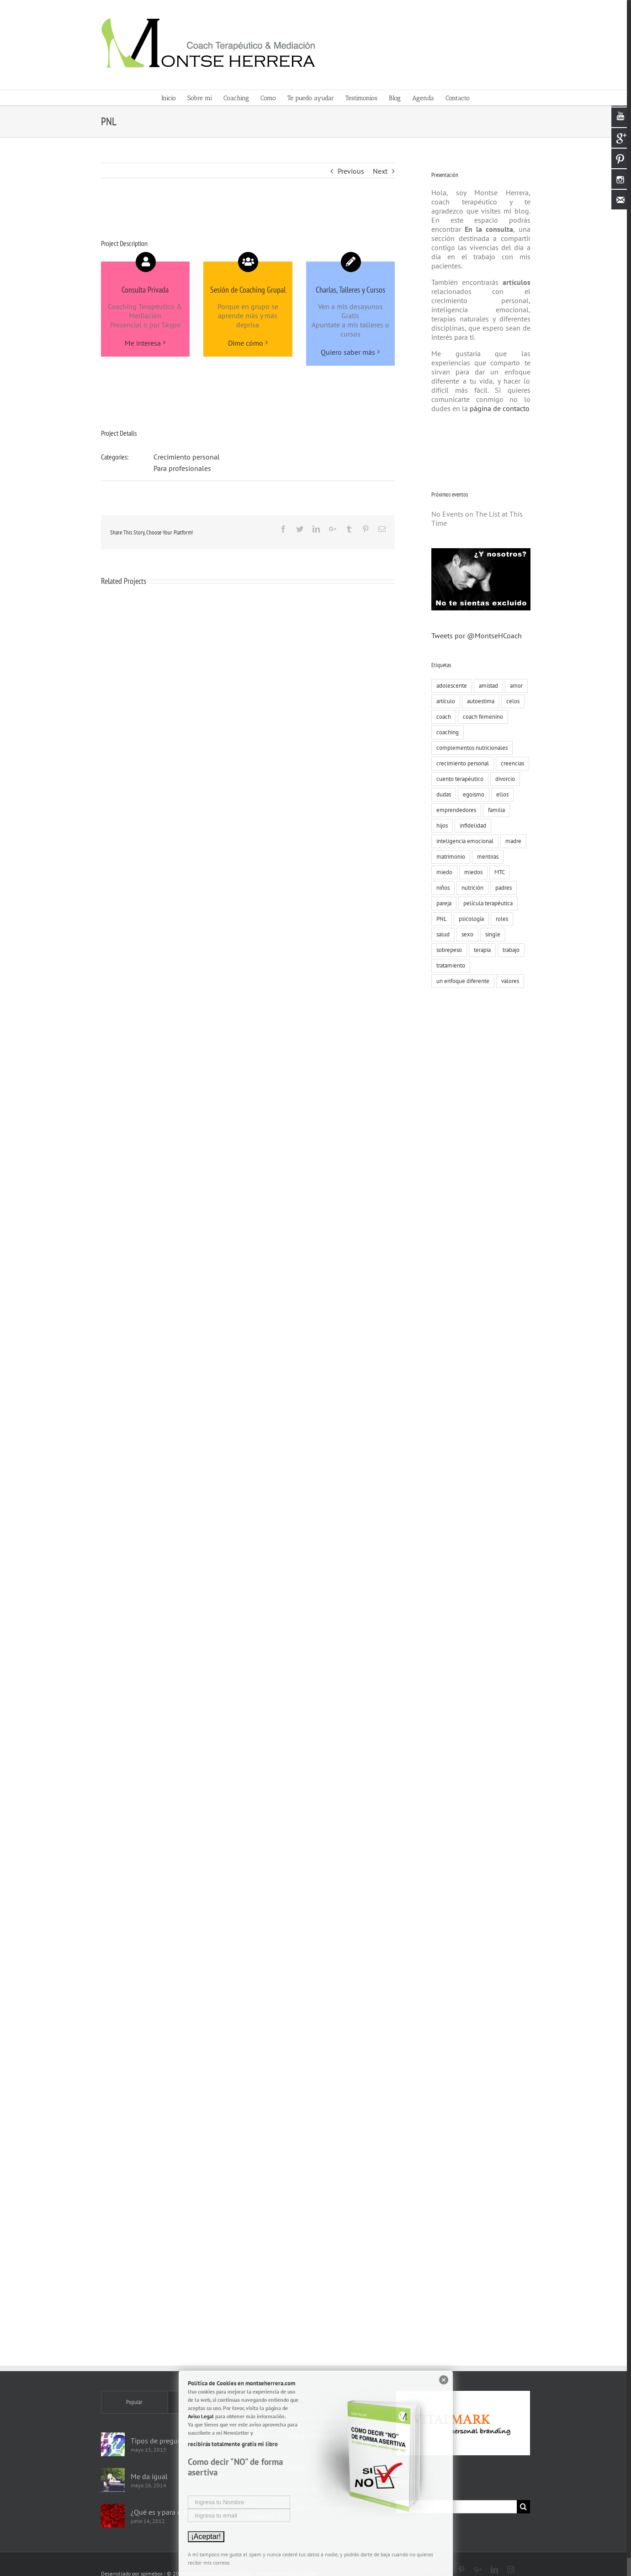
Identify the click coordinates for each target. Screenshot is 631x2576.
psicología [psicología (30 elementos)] (469, 919)
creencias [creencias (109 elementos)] (510, 763)
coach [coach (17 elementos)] (442, 717)
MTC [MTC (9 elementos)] (498, 872)
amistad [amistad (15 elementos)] (486, 685)
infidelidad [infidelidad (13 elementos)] (471, 825)
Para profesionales (180, 468)
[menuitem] (172, 97)
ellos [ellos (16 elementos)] (500, 794)
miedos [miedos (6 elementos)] (471, 872)
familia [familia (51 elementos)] (494, 810)
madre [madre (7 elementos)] (512, 841)
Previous (349, 171)
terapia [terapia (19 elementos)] (480, 950)
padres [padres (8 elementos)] (501, 888)
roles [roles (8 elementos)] (500, 919)
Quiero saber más (346, 352)
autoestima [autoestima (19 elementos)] (479, 701)
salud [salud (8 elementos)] (441, 934)
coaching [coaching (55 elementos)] (446, 732)
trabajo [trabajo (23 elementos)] (509, 950)
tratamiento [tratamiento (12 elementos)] (449, 965)
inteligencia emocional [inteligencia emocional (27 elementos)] (463, 841)
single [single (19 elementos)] (490, 934)
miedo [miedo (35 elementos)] (443, 872)
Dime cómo (243, 342)
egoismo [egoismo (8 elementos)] (472, 794)
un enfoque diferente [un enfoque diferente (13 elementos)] (461, 981)
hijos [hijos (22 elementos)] (440, 825)
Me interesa (141, 342)
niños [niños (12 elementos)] (441, 888)
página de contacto (497, 408)
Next (378, 171)
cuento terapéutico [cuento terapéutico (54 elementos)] (458, 779)
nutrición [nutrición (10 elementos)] (471, 888)
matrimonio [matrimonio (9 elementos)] (449, 856)
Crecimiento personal (184, 456)
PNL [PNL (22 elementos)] (440, 919)
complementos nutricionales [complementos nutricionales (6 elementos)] (470, 748)
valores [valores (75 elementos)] (508, 981)
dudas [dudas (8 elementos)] (442, 794)
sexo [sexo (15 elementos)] (466, 934)
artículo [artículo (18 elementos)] (444, 701)
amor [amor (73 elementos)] (514, 685)
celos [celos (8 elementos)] (511, 701)
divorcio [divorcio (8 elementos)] (503, 779)
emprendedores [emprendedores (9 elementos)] (454, 810)
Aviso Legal (201, 2416)
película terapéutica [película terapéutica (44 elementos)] (486, 903)
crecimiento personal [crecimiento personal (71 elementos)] (461, 763)
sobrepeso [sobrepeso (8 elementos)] (447, 950)
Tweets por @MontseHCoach (475, 635)
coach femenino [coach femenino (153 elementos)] (481, 717)
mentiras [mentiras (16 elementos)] (486, 856)
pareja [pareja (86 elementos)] (442, 903)
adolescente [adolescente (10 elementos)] (450, 685)
